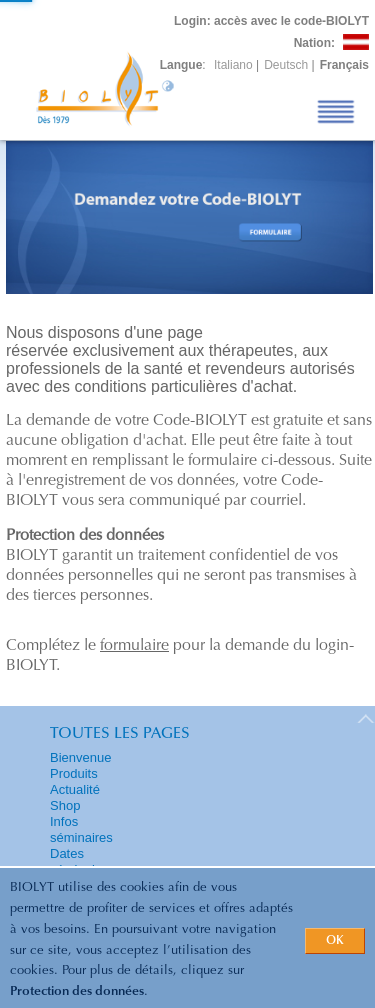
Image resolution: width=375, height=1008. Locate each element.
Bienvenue (80, 757)
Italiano (233, 65)
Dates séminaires (81, 861)
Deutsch (286, 65)
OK (335, 941)
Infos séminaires (81, 829)
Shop (65, 805)
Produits (74, 773)
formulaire (134, 646)
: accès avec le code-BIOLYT (271, 21)
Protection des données (77, 991)
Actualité (75, 789)
